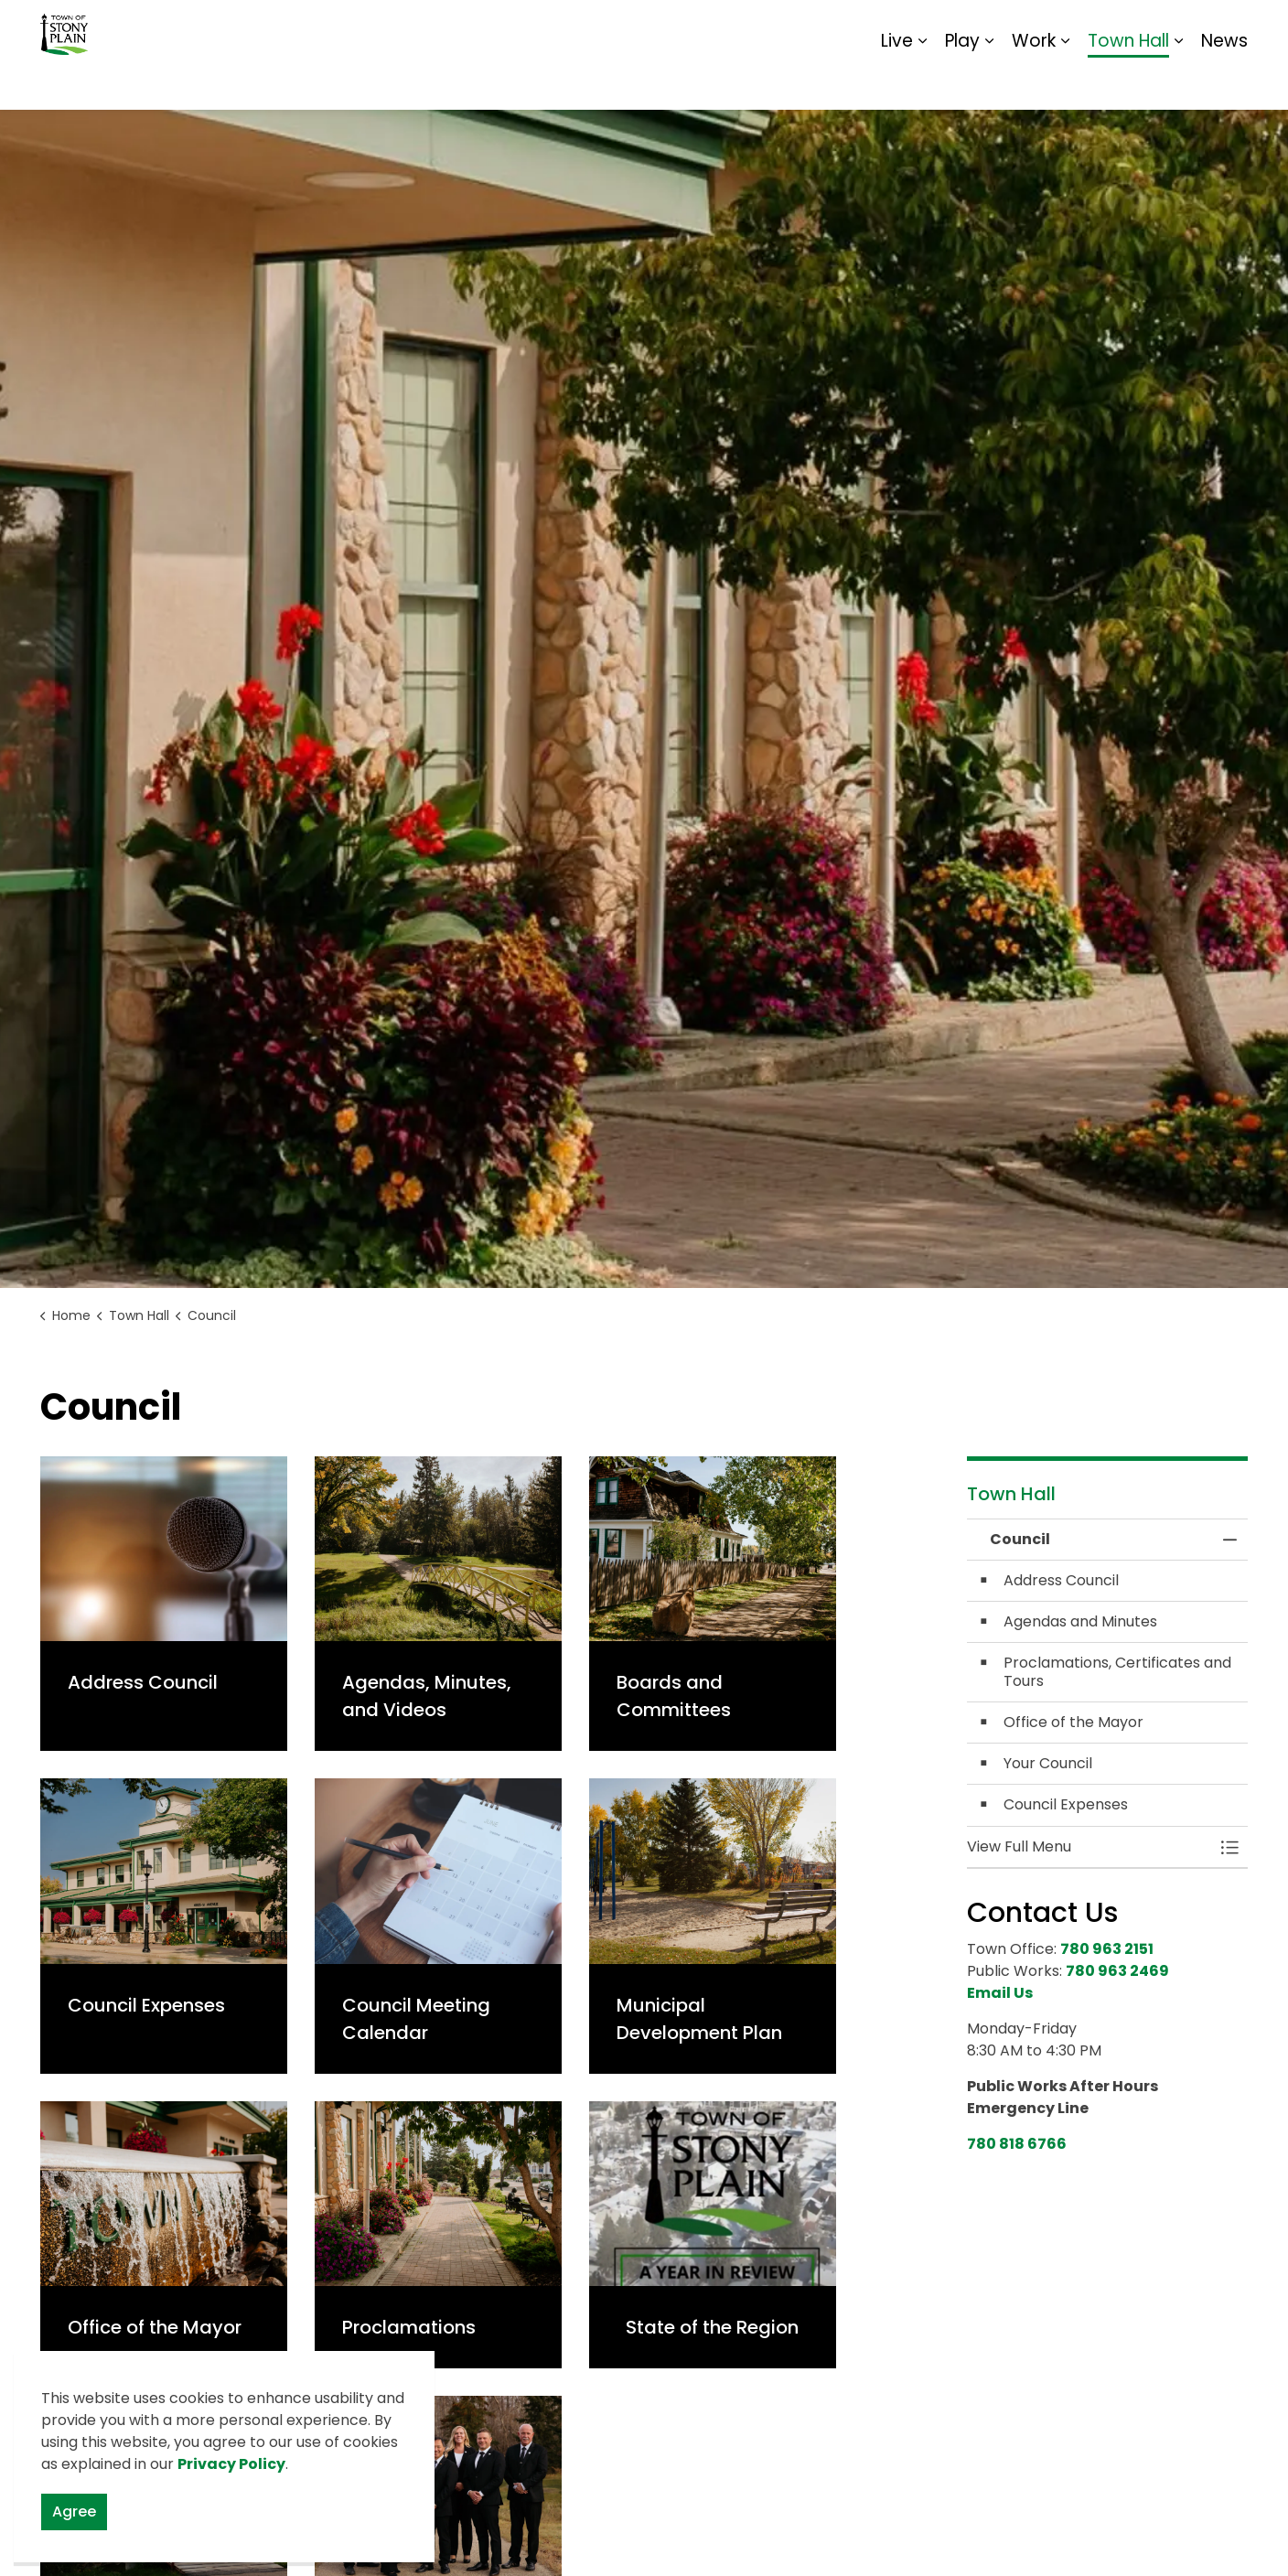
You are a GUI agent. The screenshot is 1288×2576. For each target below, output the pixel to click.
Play (962, 82)
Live (897, 82)
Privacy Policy (231, 2463)
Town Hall (1128, 82)
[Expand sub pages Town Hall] (1178, 82)
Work (1034, 82)
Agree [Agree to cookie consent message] (74, 2512)
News (1224, 82)
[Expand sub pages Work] (1065, 82)
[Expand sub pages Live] (922, 82)
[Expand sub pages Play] (989, 82)
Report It (1096, 27)
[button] (1089, 1847)
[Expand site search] (1229, 27)
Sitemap (1169, 27)
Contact (1024, 27)
